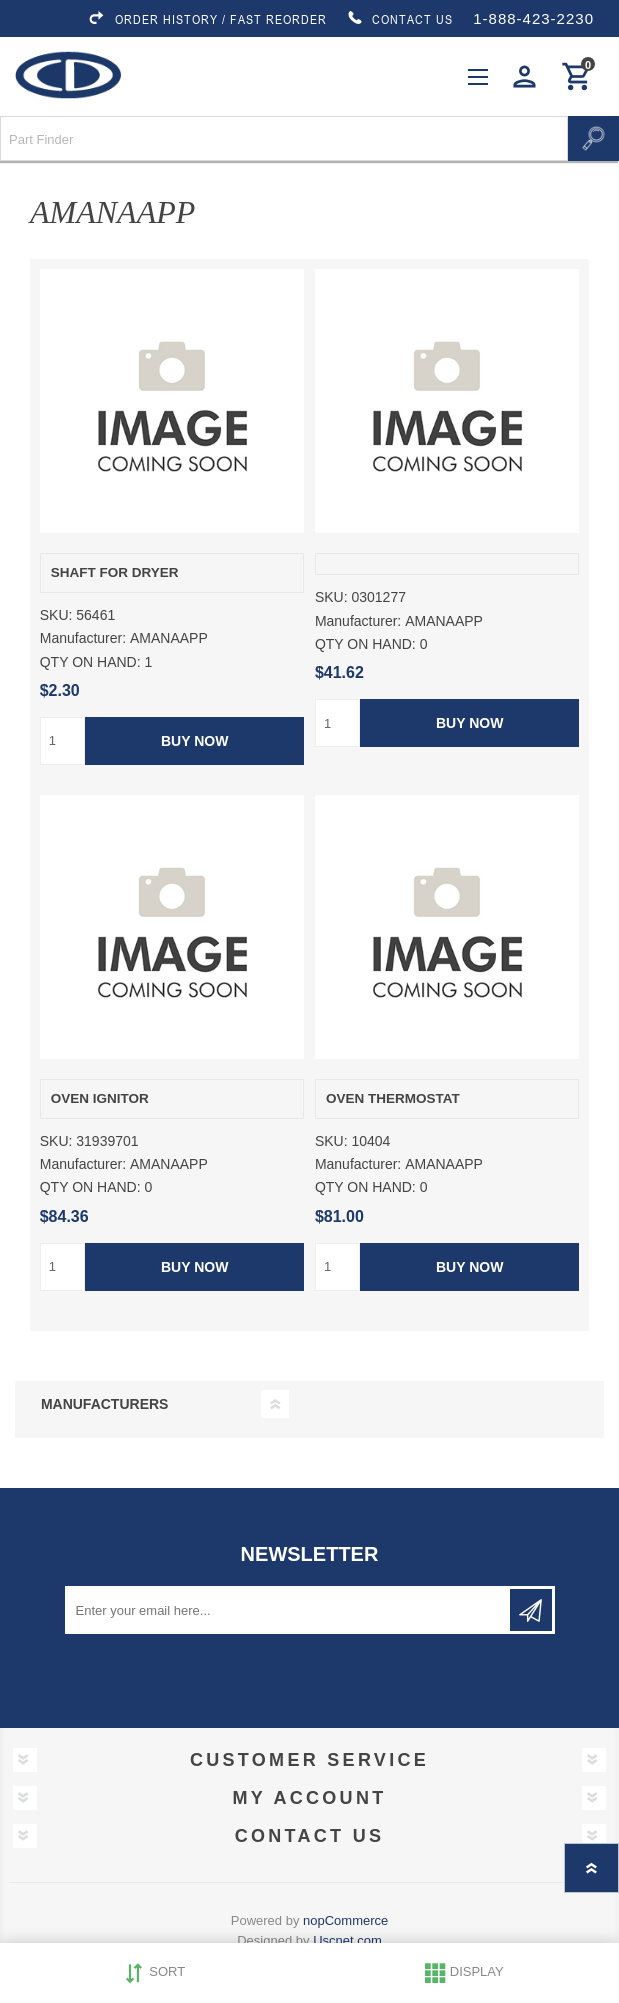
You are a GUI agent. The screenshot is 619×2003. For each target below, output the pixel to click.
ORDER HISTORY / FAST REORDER (207, 19)
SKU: (56, 615)
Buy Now (194, 741)
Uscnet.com (347, 1940)
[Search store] (284, 138)
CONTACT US (400, 19)
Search (593, 138)
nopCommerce (345, 1920)
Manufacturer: (83, 639)
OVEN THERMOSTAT (393, 1098)
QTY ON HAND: (90, 662)
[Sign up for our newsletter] (289, 1610)
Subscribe (531, 1610)
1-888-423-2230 (533, 18)
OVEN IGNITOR (100, 1098)
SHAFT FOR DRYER (115, 572)
